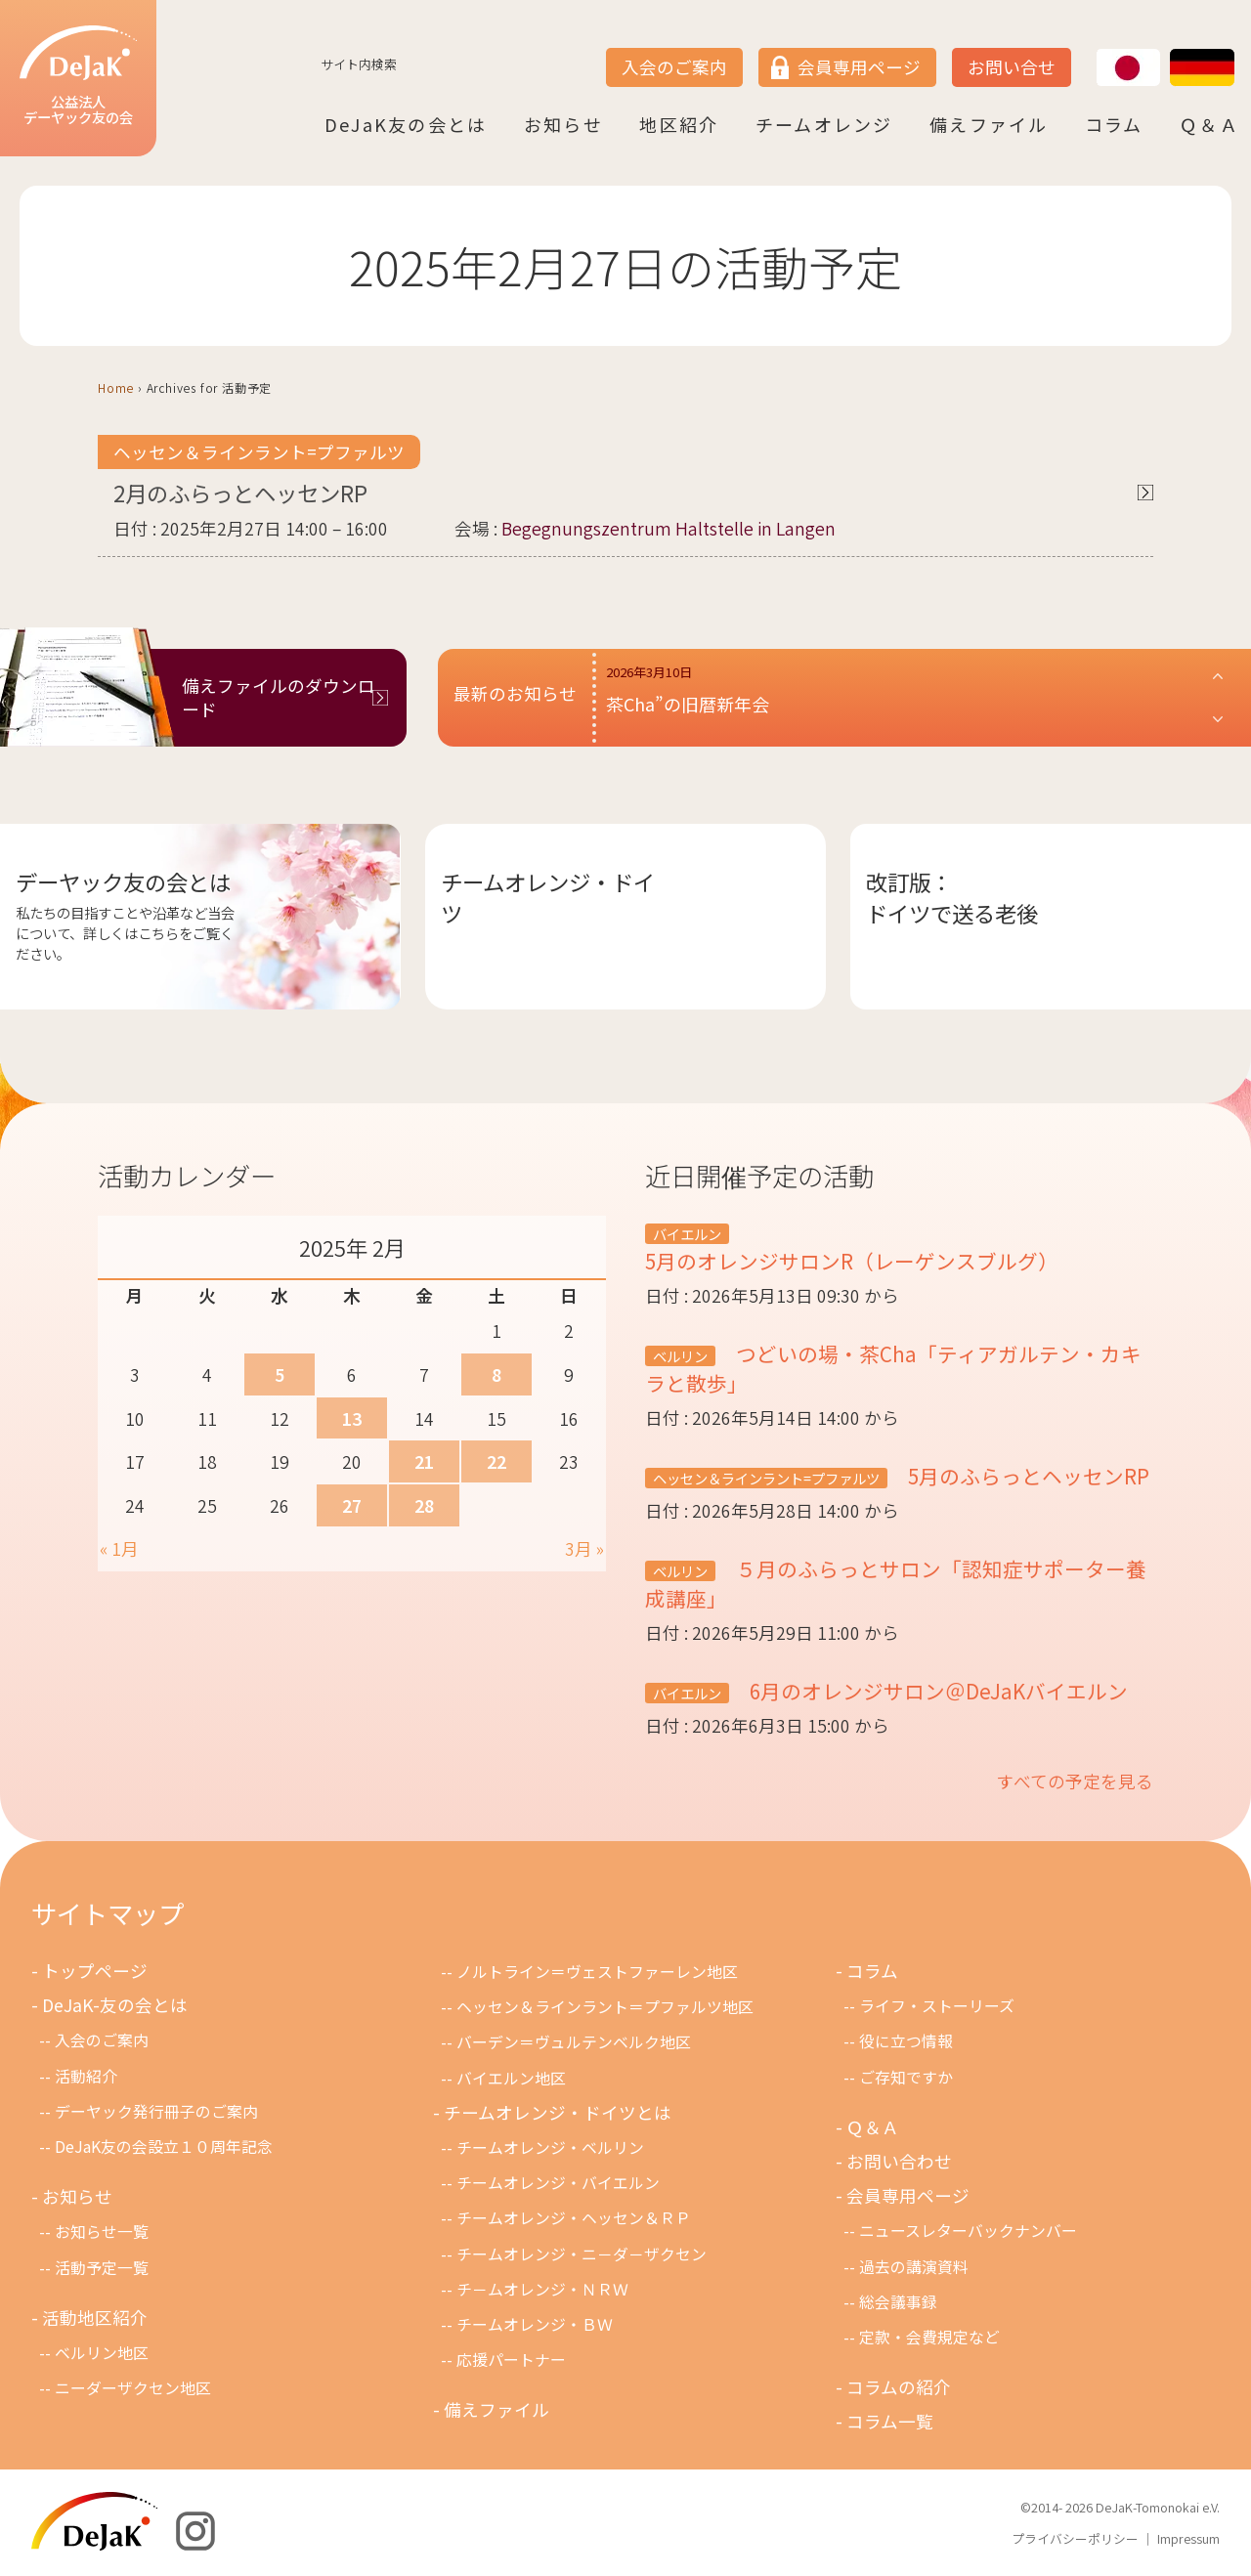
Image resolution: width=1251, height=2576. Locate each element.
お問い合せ (1012, 67)
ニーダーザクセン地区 (133, 2388)
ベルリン (680, 1356)
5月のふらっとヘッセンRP (1026, 1475)
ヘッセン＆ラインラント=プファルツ (259, 452)
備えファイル (988, 124)
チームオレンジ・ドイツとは (557, 2112)
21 (424, 1461)
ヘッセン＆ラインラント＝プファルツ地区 (605, 2007)
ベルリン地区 (102, 2352)
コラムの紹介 (898, 2387)
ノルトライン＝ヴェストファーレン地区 (597, 1971)
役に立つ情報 (906, 2041)
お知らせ (563, 124)
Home (116, 387)
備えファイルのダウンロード (278, 697)
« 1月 (119, 1548)
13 (352, 1418)
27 (352, 1505)
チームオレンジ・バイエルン (558, 2182)
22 (496, 1461)
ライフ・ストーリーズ (936, 2006)
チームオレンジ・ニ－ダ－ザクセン (581, 2254)
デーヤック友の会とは (123, 881)
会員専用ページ (859, 67)
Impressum (1188, 2538)
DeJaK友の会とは (405, 124)
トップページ (95, 1970)
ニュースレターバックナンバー (968, 2230)
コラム (1114, 124)
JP (1097, 50)
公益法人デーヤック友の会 (78, 76)
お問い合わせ (899, 2161)
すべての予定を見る (1075, 1781)
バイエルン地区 (511, 2078)
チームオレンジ (824, 124)
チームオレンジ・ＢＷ (534, 2324)
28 (424, 1505)
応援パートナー (511, 2359)
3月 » (584, 1548)
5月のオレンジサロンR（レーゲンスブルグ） (851, 1260)
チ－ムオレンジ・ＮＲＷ (542, 2289)
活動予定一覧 (102, 2267)
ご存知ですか (906, 2077)
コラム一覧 (889, 2421)
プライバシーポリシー (1075, 2538)
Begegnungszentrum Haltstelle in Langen (668, 528)
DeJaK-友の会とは (115, 2005)
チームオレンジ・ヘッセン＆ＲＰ (573, 2218)
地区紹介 (678, 124)
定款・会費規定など (929, 2337)
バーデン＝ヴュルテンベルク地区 (573, 2042)
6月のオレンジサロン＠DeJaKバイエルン (936, 1690)
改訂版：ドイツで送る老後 (952, 897)
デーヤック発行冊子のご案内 (156, 2111)
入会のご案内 (674, 67)
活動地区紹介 (95, 2317)
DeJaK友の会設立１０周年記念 (164, 2146)
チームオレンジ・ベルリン (550, 2147)
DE (1171, 50)
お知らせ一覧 (102, 2231)
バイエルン (687, 1234)
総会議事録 (898, 2302)
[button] (915, 698)
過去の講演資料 (914, 2266)
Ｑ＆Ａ (1209, 124)
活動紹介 (86, 2076)
